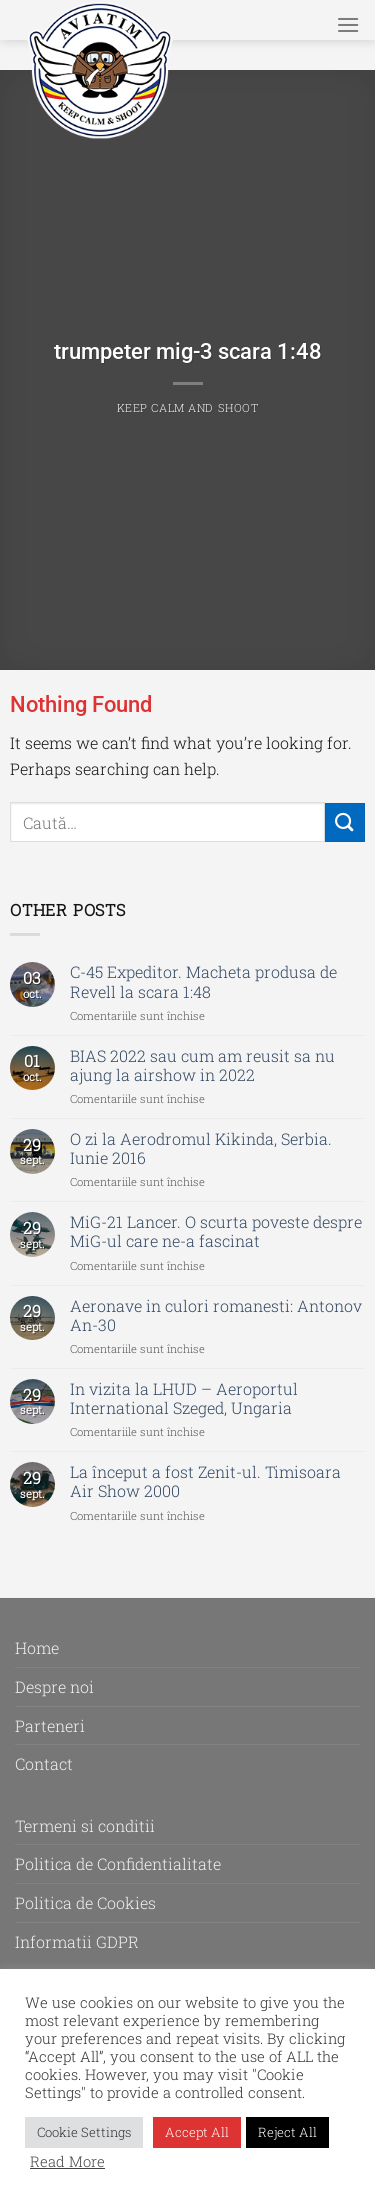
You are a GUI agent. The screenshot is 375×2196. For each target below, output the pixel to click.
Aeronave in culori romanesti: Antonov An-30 (216, 1315)
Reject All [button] (287, 2132)
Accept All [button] (197, 2132)
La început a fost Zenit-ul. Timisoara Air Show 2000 (205, 1481)
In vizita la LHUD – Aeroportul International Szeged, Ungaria (184, 1398)
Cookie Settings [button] (84, 2132)
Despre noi (54, 1686)
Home (37, 1647)
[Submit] (345, 822)
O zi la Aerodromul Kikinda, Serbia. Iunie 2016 (201, 1148)
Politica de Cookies (85, 1902)
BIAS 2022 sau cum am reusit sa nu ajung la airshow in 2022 (202, 1065)
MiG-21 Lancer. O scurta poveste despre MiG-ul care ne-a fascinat (216, 1231)
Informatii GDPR (77, 1941)
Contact (44, 1763)
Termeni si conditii (85, 1825)
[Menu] (348, 24)
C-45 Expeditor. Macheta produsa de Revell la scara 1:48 (203, 981)
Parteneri (50, 1725)
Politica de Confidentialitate (118, 1863)
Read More (67, 2162)
